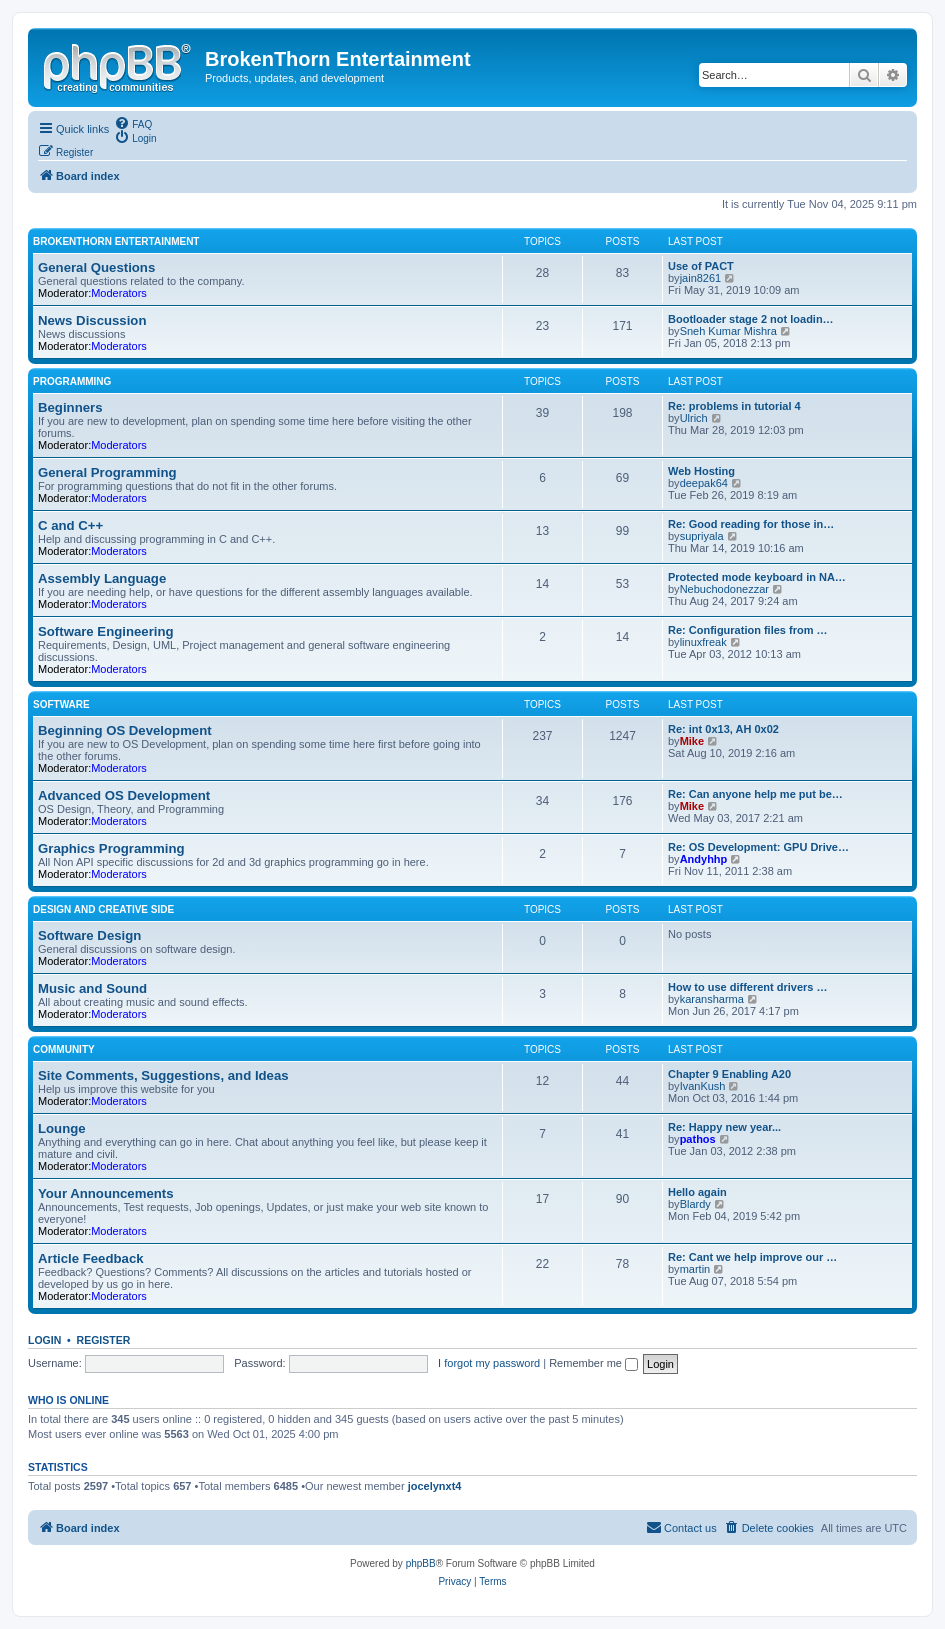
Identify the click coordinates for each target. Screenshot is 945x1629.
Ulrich (694, 418)
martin (695, 1269)
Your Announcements (106, 1193)
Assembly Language (102, 578)
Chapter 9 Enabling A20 (729, 1074)
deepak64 (704, 483)
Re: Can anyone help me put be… (755, 794)
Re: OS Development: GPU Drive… (758, 847)
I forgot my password (489, 1363)
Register (104, 1340)
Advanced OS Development (124, 795)
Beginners (70, 407)
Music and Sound (92, 988)
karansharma (712, 999)
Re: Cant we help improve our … (752, 1257)
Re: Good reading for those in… (751, 524)
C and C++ (70, 525)
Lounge (62, 1128)
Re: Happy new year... (724, 1127)
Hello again (697, 1192)
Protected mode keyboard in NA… (757, 577)
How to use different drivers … (748, 987)
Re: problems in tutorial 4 (734, 406)
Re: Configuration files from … (748, 630)
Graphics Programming (111, 848)
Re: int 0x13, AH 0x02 (723, 729)
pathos (698, 1139)
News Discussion (92, 320)
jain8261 (701, 278)
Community (64, 1049)
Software (61, 704)
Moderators (119, 293)
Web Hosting (701, 471)
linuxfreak (703, 642)
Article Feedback (91, 1258)
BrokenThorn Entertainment (116, 241)
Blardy (695, 1204)
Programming (72, 381)
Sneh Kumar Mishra (728, 331)
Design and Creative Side (103, 909)
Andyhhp (704, 859)
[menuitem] (133, 123)
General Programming (107, 472)
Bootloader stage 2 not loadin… (751, 319)
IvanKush (703, 1086)
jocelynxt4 (435, 1486)
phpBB (421, 1563)
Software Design (89, 935)
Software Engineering (106, 631)
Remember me (593, 1363)
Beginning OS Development (125, 730)
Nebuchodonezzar (724, 589)
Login (44, 1340)
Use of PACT (701, 266)
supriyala (702, 536)
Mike (692, 741)
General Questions (96, 267)
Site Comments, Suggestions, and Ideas (163, 1075)
